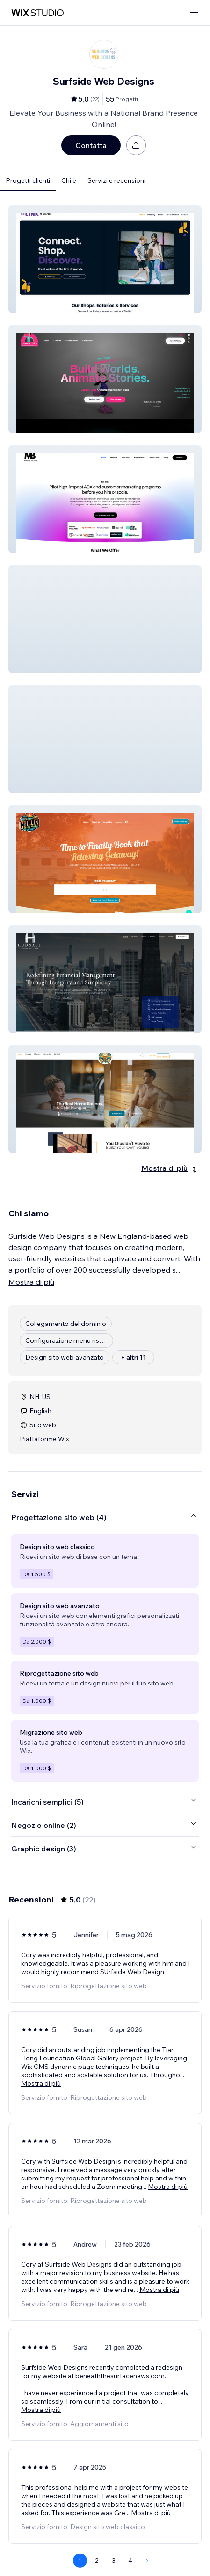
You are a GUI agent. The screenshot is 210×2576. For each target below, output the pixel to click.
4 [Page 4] (130, 2560)
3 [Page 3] (114, 2560)
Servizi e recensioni (116, 180)
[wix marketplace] (37, 12)
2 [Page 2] (97, 2560)
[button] (105, 259)
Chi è (68, 180)
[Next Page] (147, 2561)
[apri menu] (194, 13)
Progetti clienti (28, 180)
